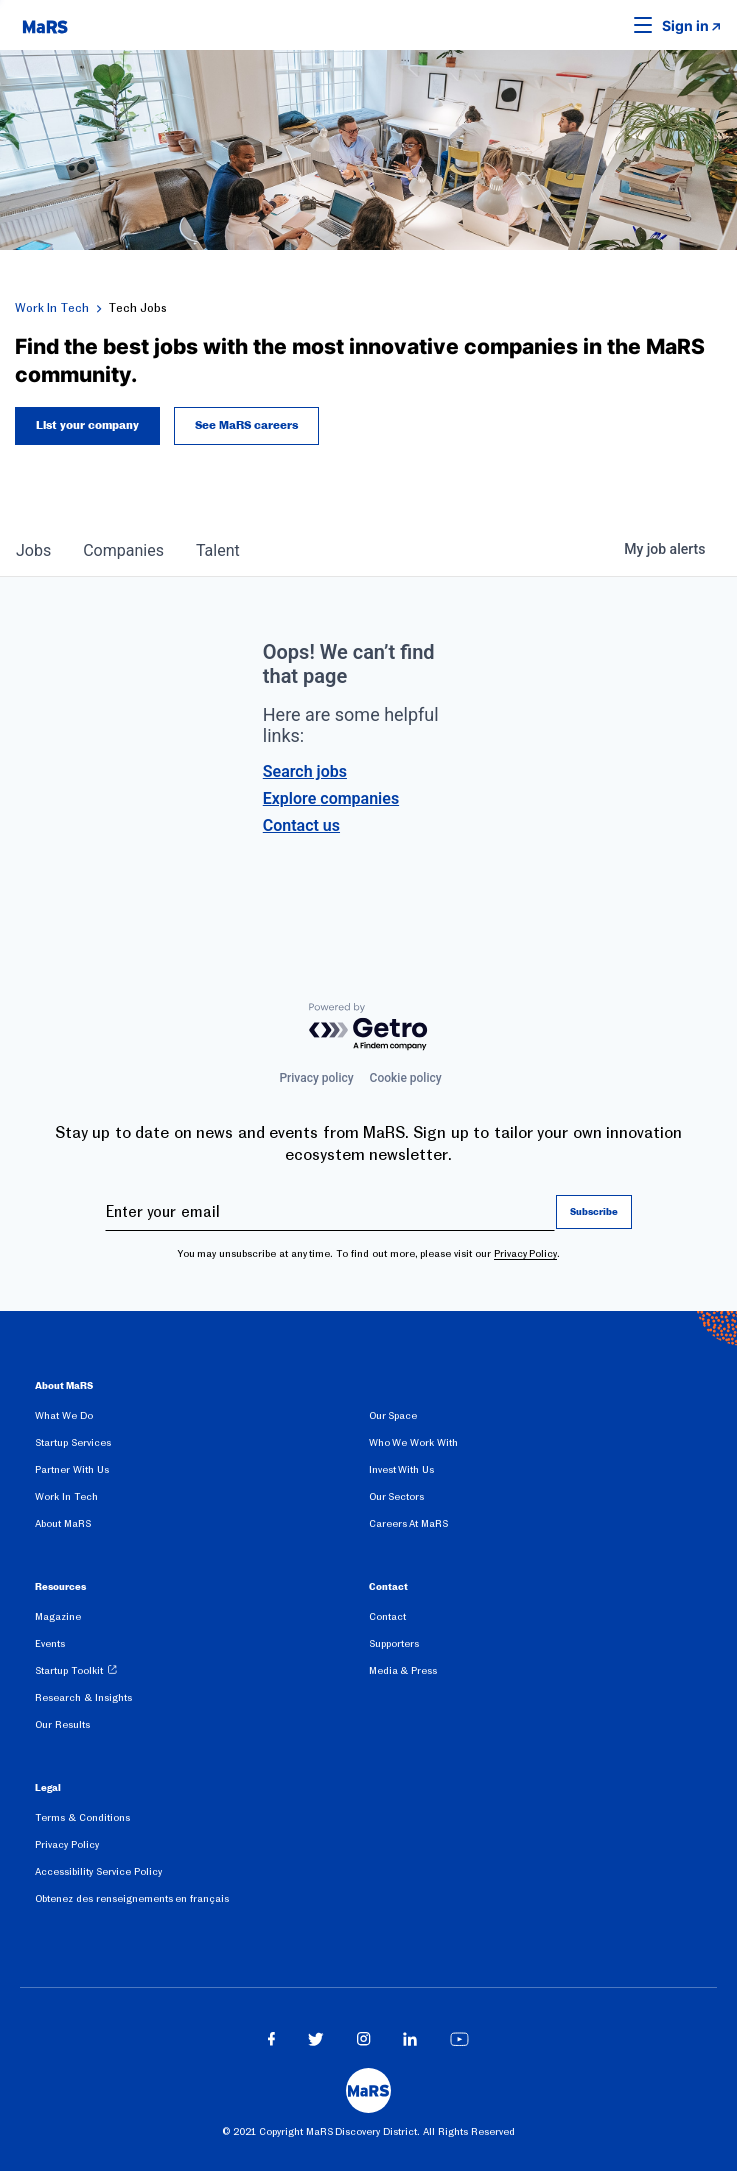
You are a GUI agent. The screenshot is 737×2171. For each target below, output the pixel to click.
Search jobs (305, 771)
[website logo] (45, 25)
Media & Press (403, 1670)
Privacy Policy (526, 1253)
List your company (87, 426)
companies (123, 550)
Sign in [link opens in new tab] (685, 25)
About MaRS (63, 1523)
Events (50, 1643)
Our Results (62, 1724)
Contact (387, 1616)
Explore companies (331, 798)
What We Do (64, 1415)
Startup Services (73, 1442)
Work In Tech (52, 308)
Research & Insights (83, 1697)
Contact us (301, 825)
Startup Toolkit (69, 1670)
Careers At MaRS (409, 1523)
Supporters (394, 1643)
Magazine (58, 1616)
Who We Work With (413, 1442)
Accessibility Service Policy (98, 1871)
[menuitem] (202, 1419)
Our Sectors (397, 1496)
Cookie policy (406, 1078)
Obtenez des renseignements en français (132, 1898)
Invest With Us (402, 1469)
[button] (612, 25)
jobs (33, 550)
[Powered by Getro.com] (369, 1027)
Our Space (393, 1415)
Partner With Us (72, 1469)
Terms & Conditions (82, 1817)
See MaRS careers (246, 426)
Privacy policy (316, 1078)
